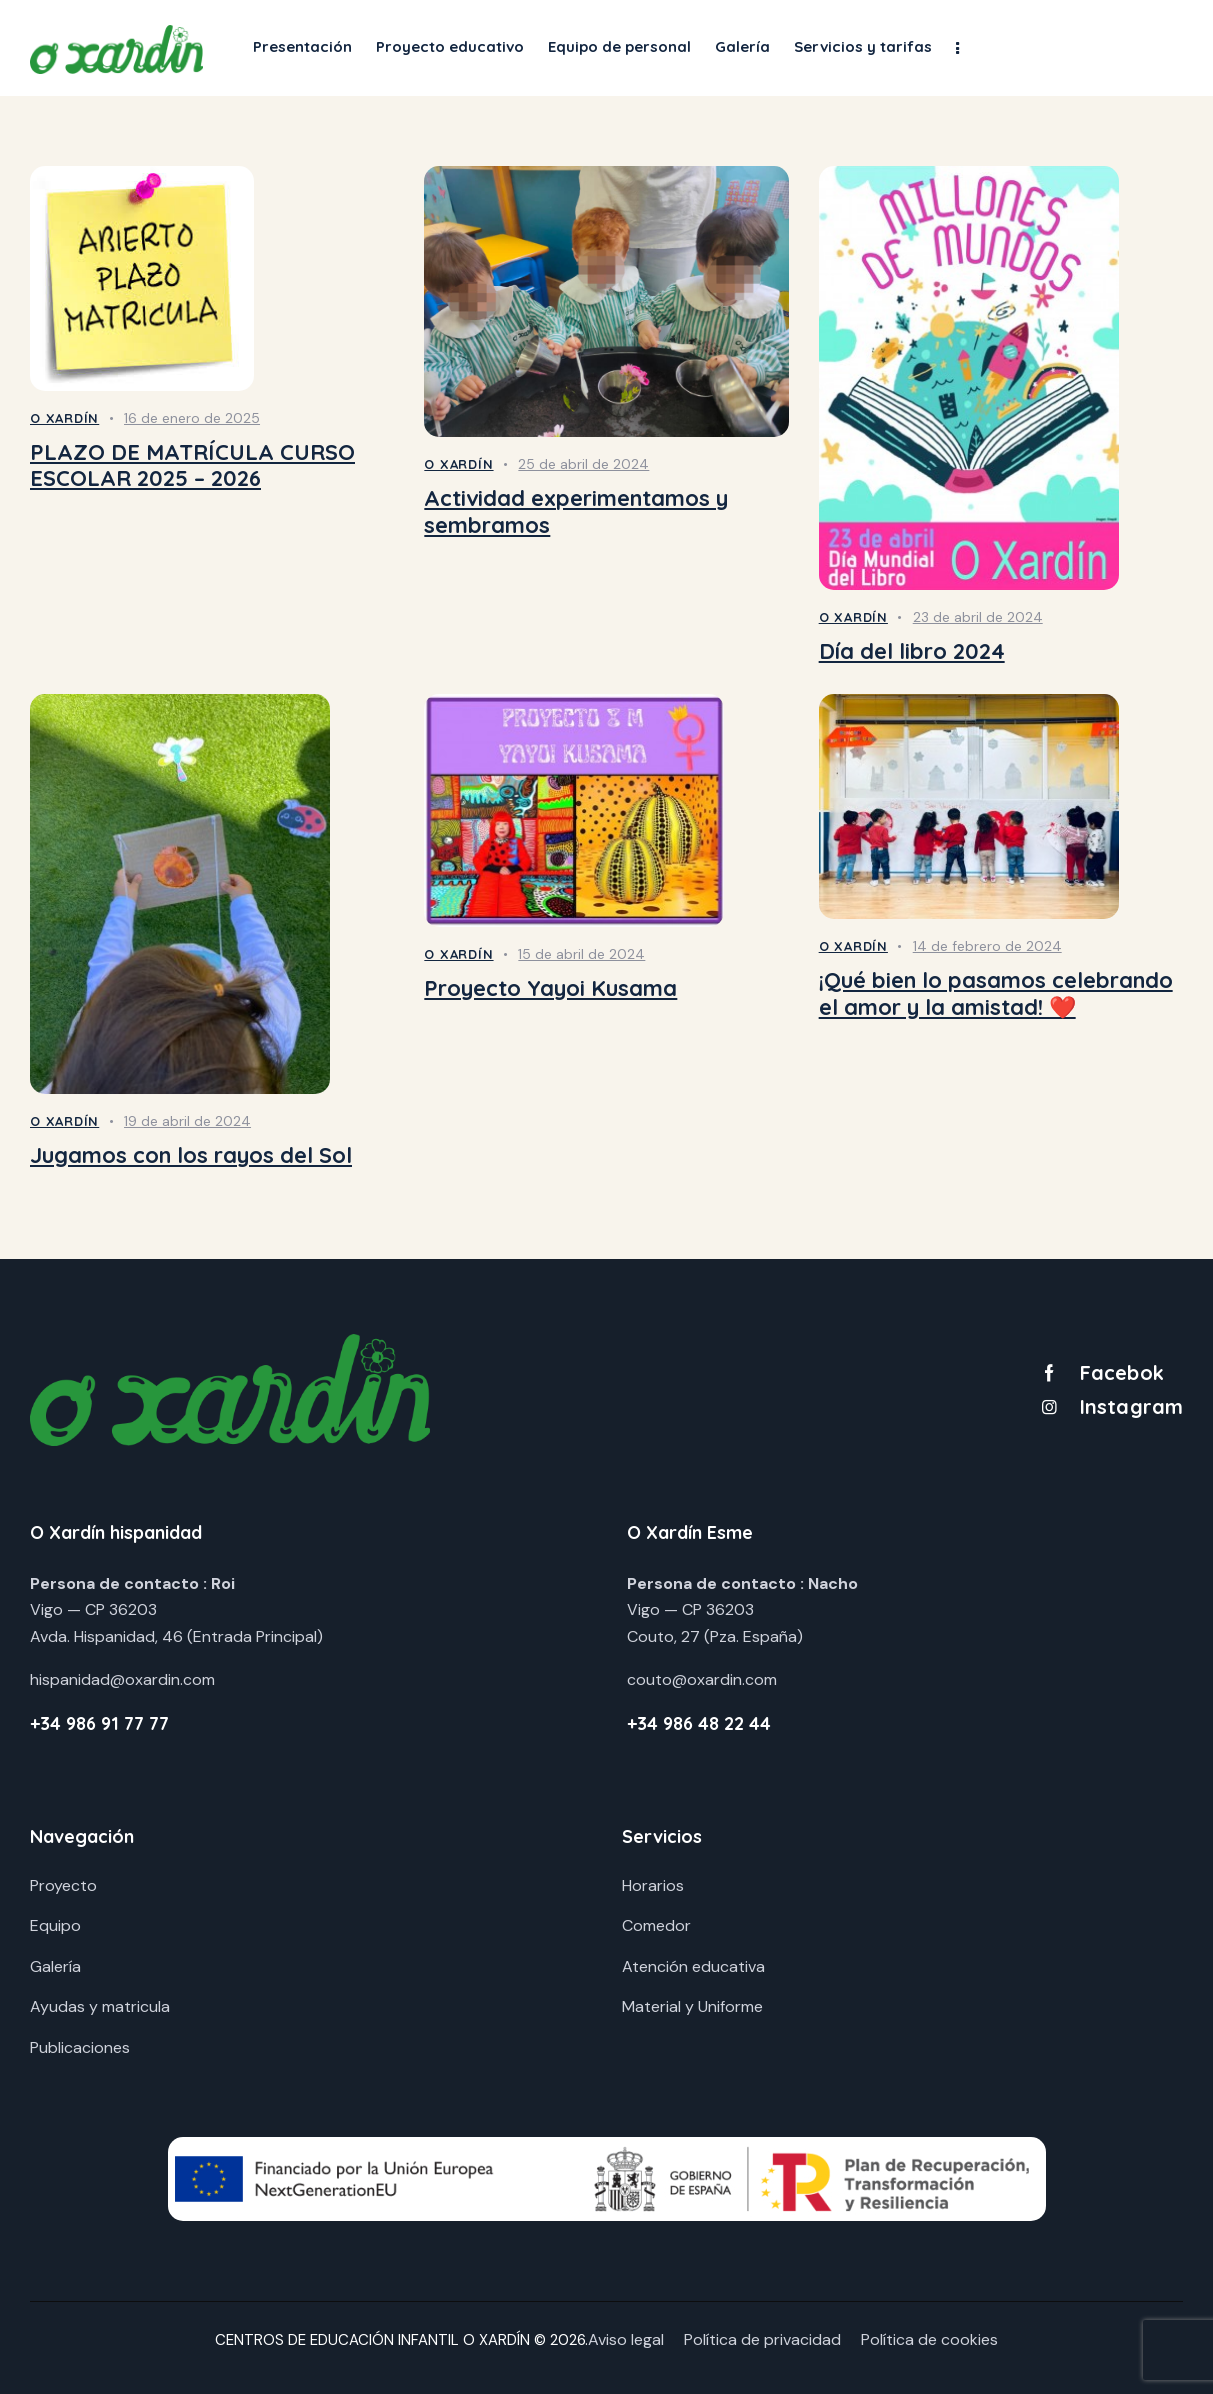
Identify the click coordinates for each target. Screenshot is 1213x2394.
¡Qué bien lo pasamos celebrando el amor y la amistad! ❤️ (996, 993)
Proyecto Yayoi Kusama (550, 988)
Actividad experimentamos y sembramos (576, 511)
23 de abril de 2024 (978, 617)
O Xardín (64, 418)
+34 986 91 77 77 (99, 1723)
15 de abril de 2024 (581, 954)
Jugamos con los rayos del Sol (191, 1155)
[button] (957, 47)
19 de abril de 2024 (187, 1121)
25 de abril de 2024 (583, 464)
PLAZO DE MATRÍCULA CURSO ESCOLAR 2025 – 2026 (192, 465)
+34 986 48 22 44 (699, 1723)
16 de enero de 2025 (192, 418)
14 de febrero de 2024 (987, 946)
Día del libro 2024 (912, 651)
